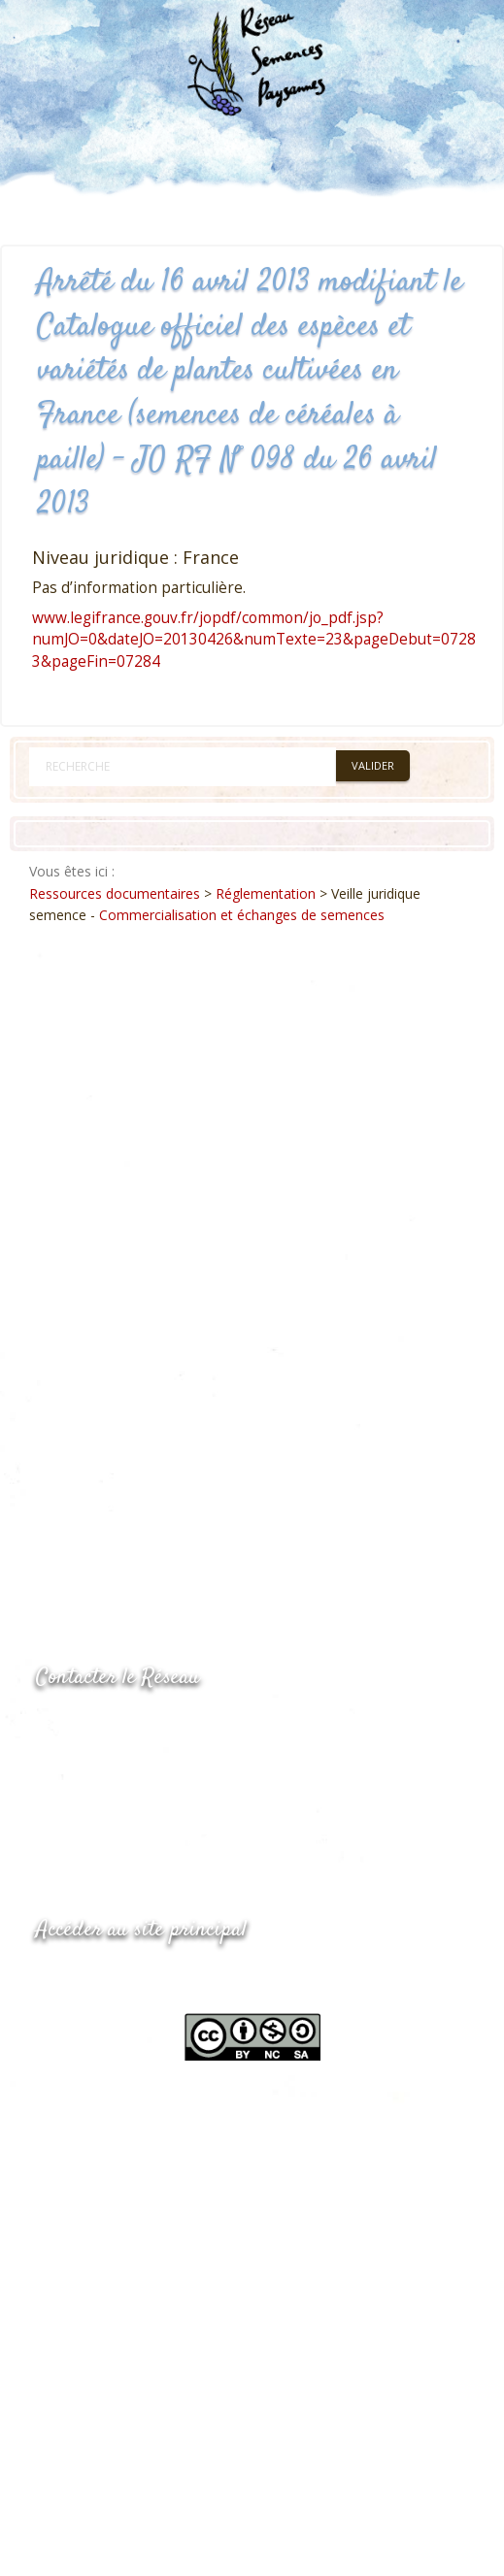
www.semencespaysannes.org (143, 1977)
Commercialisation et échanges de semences (242, 915)
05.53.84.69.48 (104, 1766)
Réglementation (266, 893)
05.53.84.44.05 (104, 1727)
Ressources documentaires (114, 893)
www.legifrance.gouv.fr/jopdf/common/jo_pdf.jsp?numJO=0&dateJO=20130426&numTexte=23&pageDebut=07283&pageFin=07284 (254, 640)
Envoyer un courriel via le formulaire (182, 1804)
